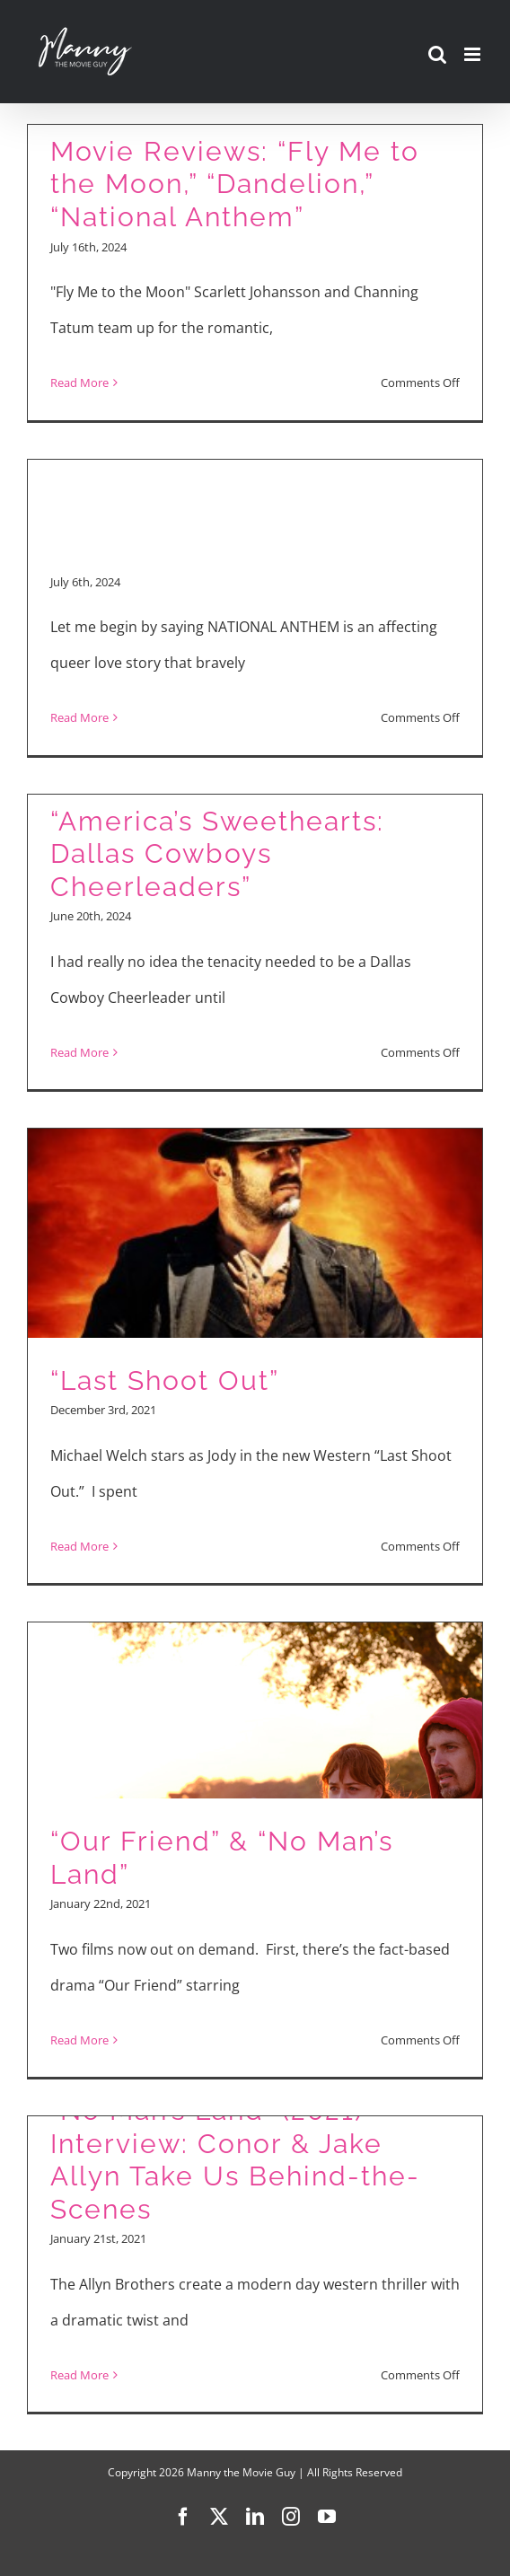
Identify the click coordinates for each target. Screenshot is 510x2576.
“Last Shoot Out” (164, 1380)
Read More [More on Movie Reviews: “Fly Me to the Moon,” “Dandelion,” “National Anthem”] (79, 382)
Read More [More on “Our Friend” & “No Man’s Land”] (79, 2040)
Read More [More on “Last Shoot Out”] (79, 1546)
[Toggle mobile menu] (473, 54)
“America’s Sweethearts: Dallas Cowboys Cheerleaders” (217, 853)
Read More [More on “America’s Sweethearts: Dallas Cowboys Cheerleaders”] (79, 1052)
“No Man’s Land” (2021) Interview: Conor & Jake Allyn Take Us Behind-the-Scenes (235, 2160)
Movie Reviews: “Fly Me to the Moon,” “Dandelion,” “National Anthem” (234, 184)
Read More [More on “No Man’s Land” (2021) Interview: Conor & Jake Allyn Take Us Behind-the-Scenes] (79, 2375)
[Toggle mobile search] (437, 54)
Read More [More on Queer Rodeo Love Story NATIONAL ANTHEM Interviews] (79, 717)
